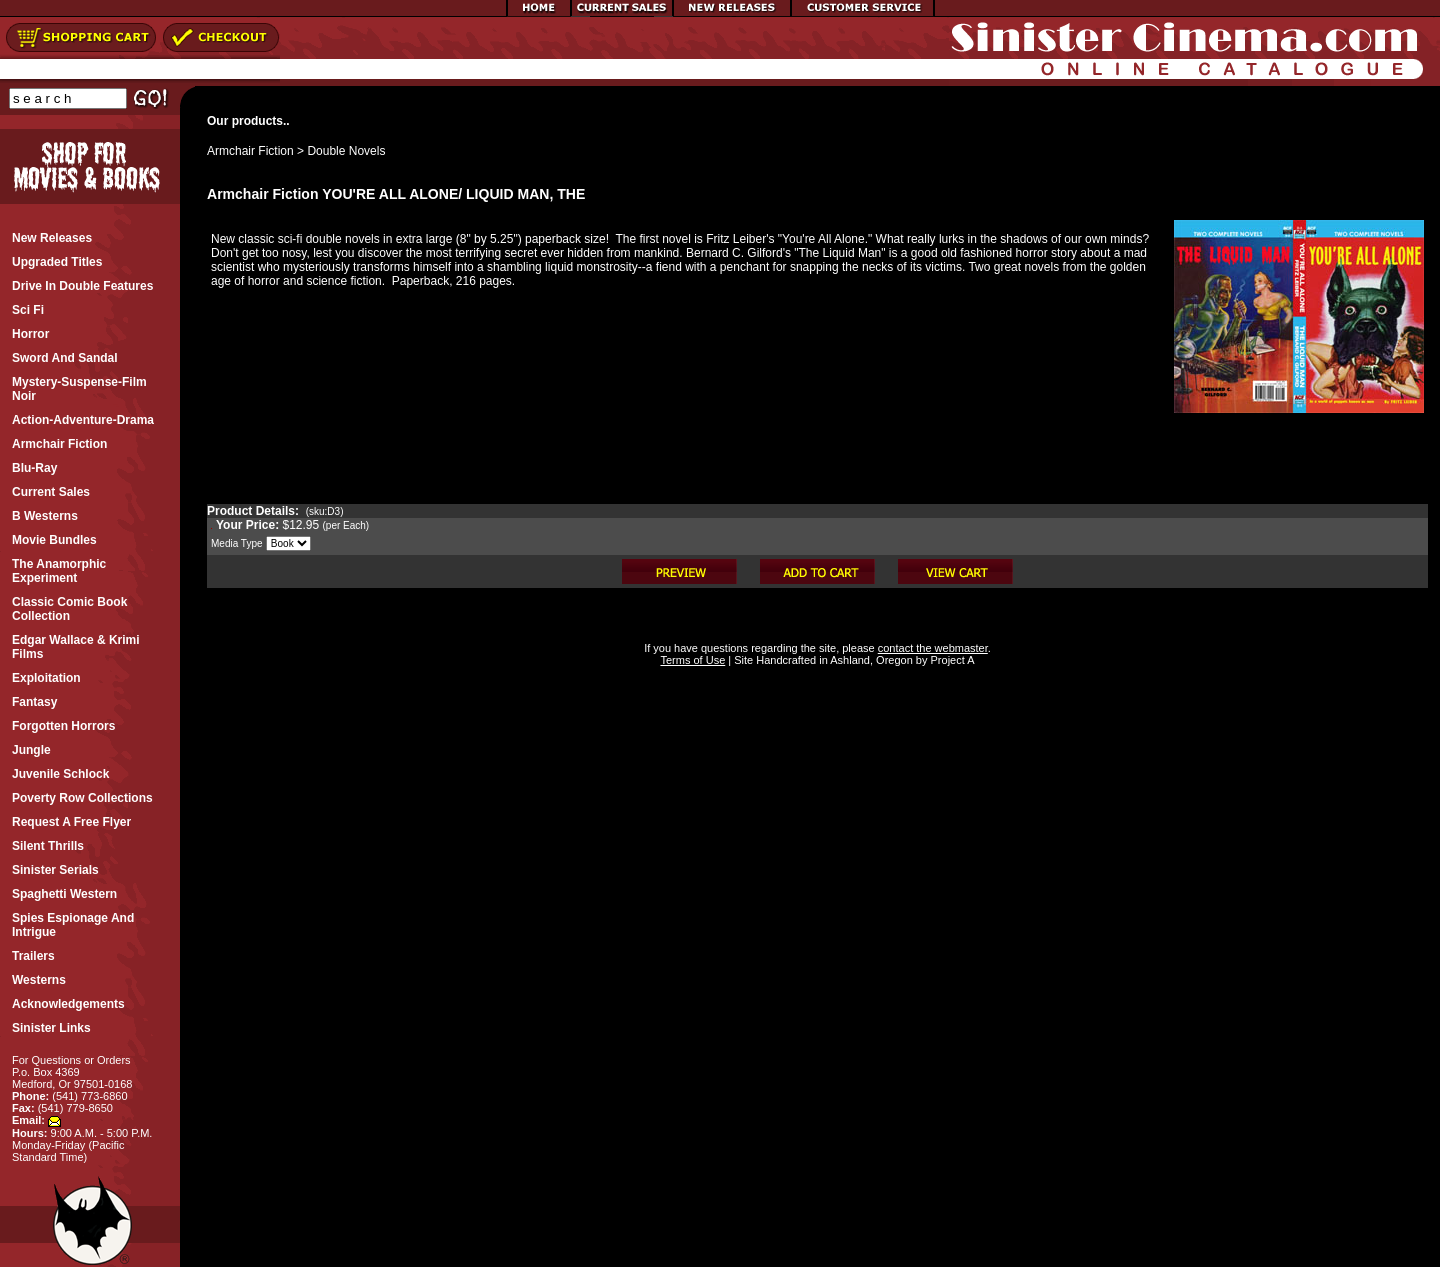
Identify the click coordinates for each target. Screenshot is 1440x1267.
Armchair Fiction (250, 151)
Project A (950, 660)
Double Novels (346, 151)
